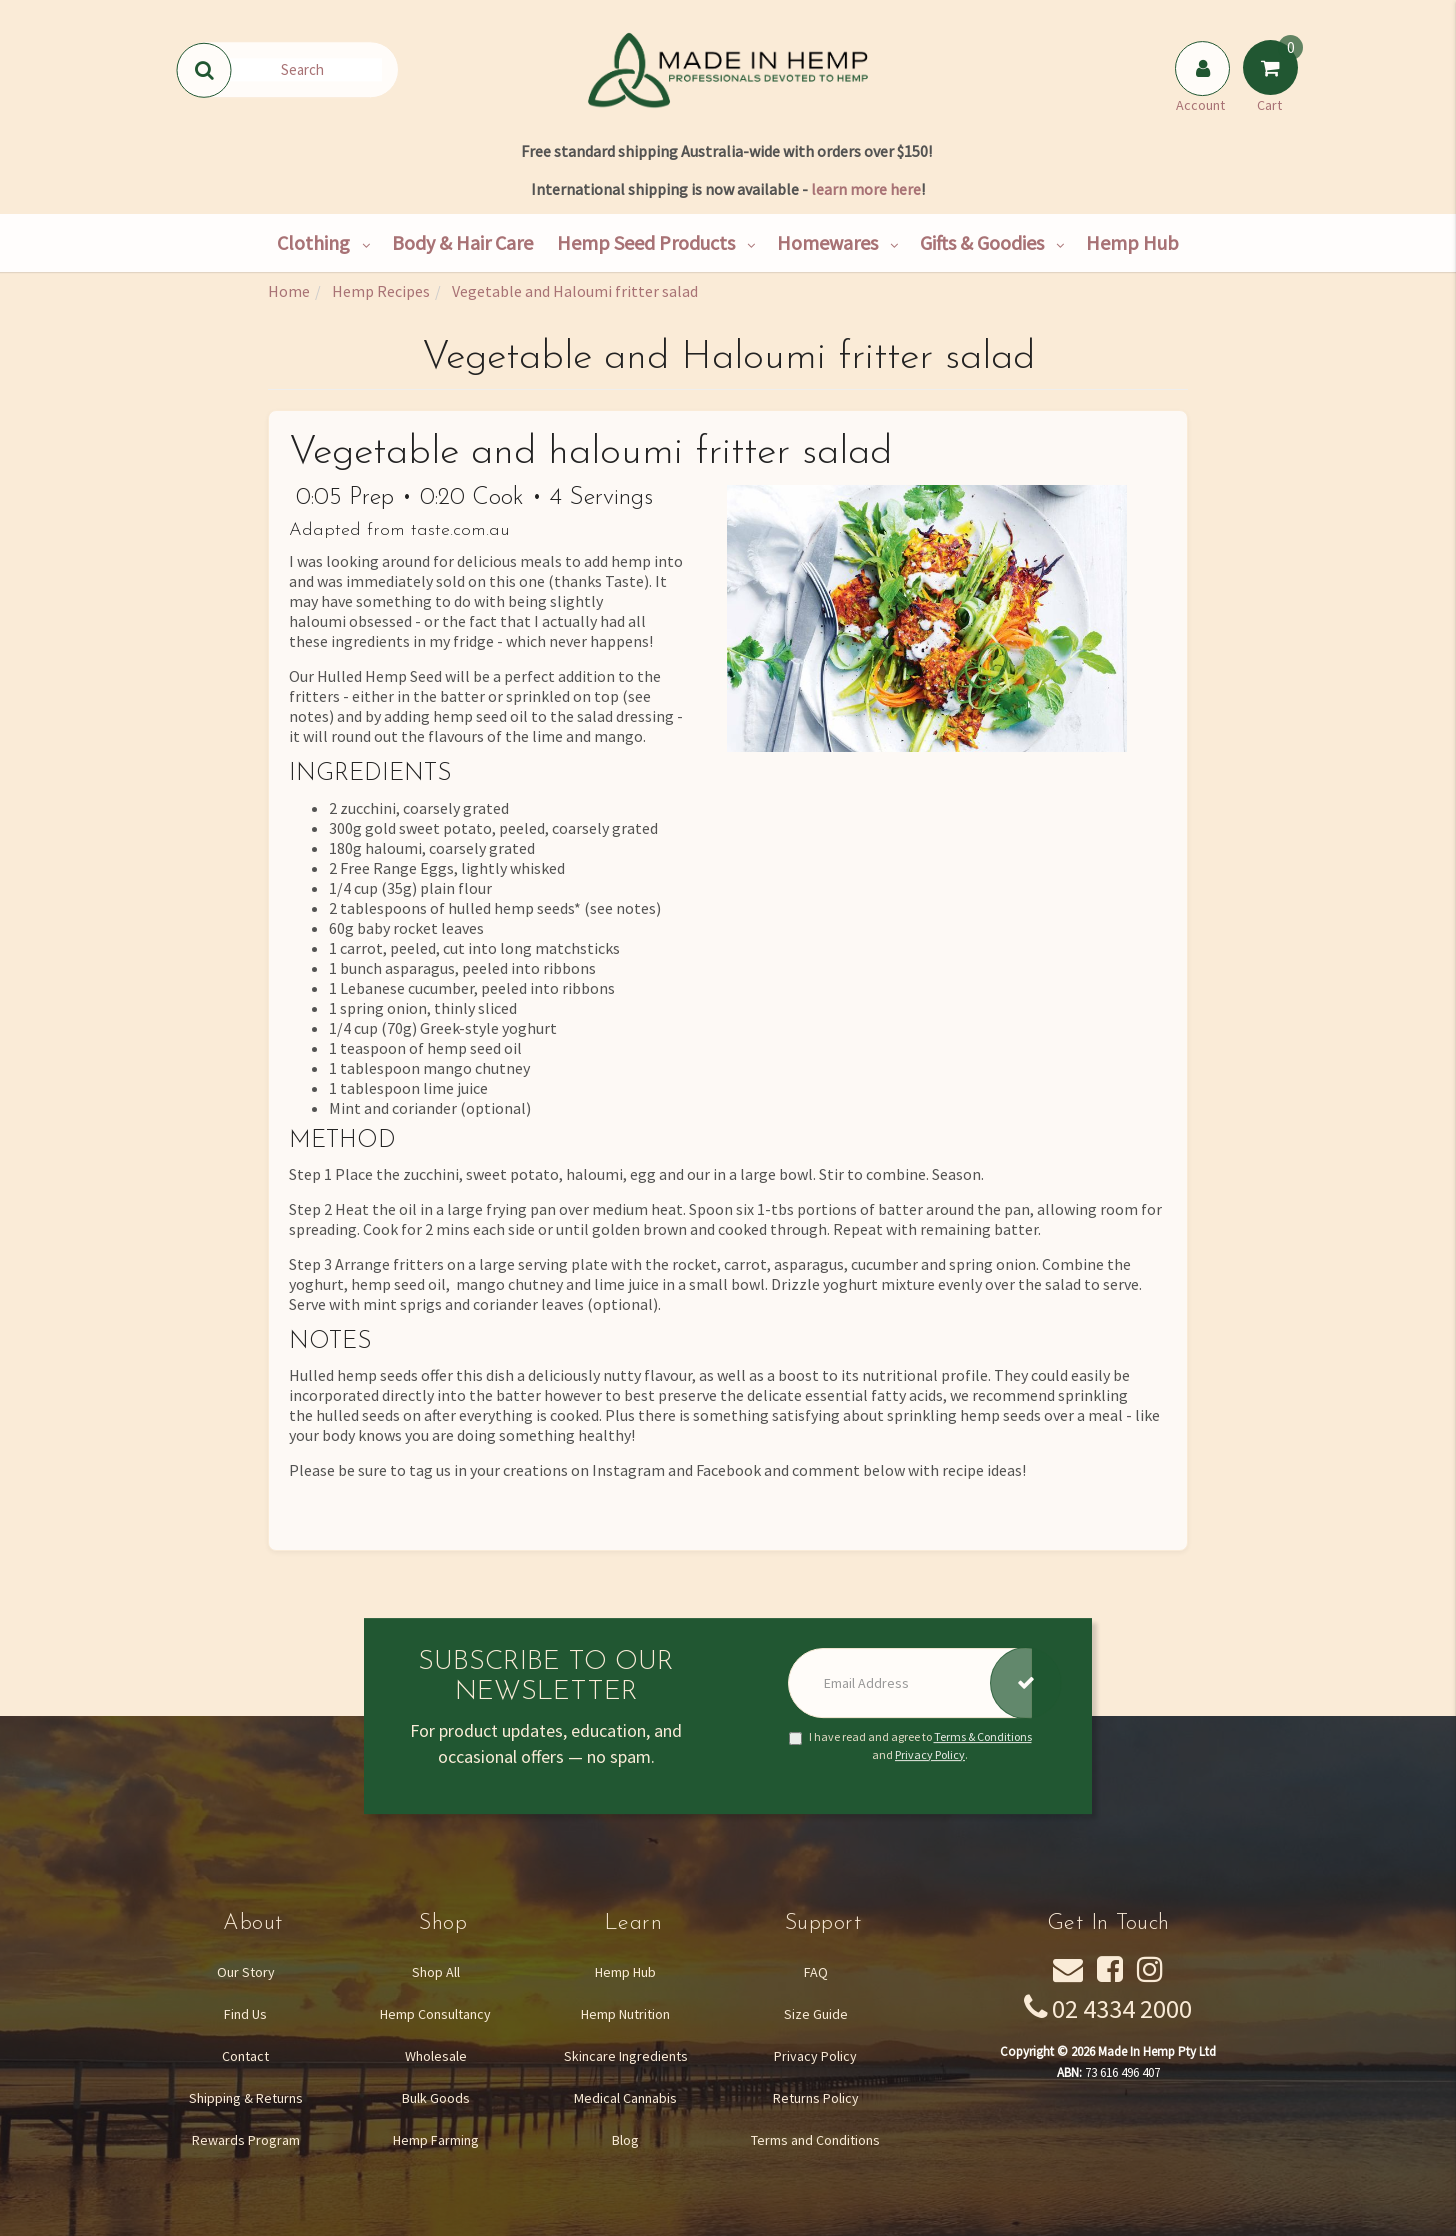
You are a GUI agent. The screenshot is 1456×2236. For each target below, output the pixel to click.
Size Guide (816, 2014)
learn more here (866, 189)
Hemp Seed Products (646, 242)
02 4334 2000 (1122, 2008)
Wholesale (436, 2056)
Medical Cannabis (625, 2098)
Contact (245, 2056)
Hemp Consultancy (435, 2014)
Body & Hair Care (462, 242)
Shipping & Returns (246, 2098)
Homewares (827, 242)
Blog (625, 2140)
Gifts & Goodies (982, 242)
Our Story (246, 1972)
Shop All (436, 1972)
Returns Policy (816, 2098)
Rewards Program (246, 2140)
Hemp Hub (1132, 242)
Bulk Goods (436, 2098)
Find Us (245, 2014)
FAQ (816, 1972)
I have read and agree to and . (910, 1746)
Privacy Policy (930, 1754)
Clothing (313, 242)
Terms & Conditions (983, 1737)
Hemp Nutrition (625, 2014)
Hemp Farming (436, 2140)
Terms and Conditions (815, 2140)
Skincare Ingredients (626, 2056)
